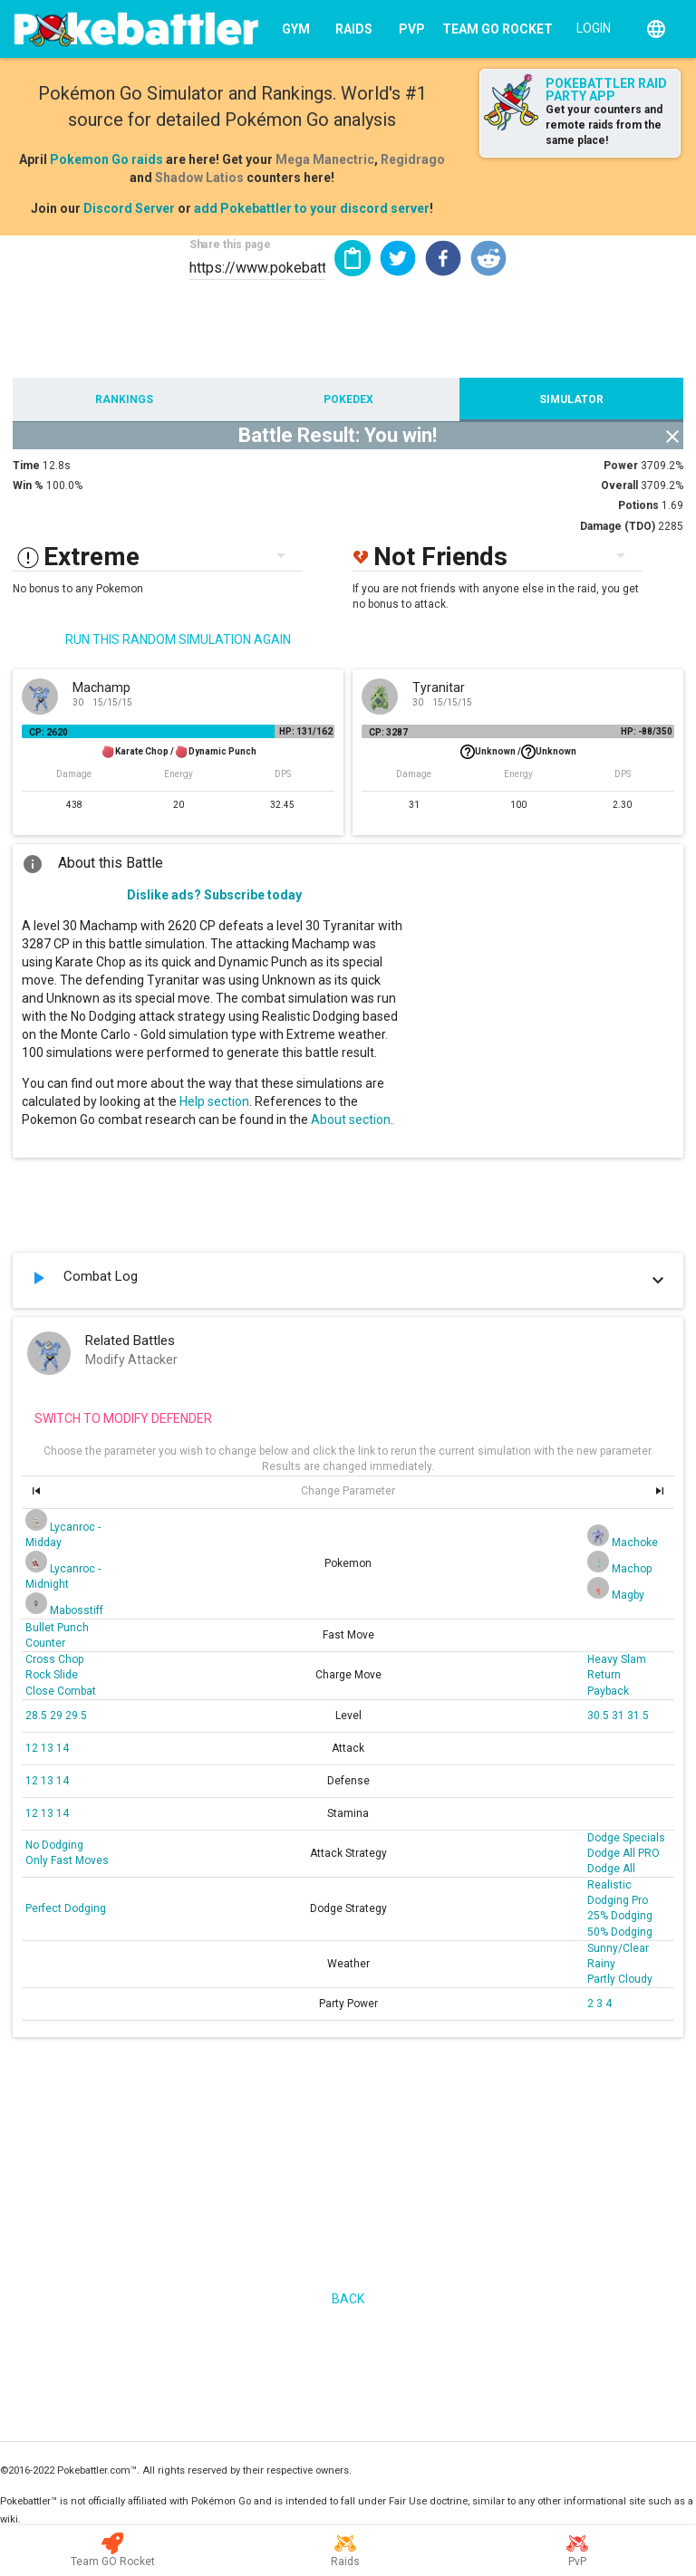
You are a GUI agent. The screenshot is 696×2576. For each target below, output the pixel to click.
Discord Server (129, 208)
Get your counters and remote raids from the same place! (604, 125)
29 (57, 1715)
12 (33, 1748)
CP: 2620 (48, 732)
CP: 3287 (388, 732)
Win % (28, 485)
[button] (398, 258)
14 (62, 1748)
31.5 (638, 1715)
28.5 (37, 1715)
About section (351, 1119)
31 (619, 1715)
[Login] (589, 27)
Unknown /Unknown (518, 752)
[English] (656, 29)
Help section (214, 1101)
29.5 (76, 1715)
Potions (638, 505)
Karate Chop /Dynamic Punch (178, 752)
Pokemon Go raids (106, 159)
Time (26, 465)
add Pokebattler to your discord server (312, 208)
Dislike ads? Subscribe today (214, 895)
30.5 (599, 1715)
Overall (619, 485)
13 (48, 1748)
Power (621, 465)
